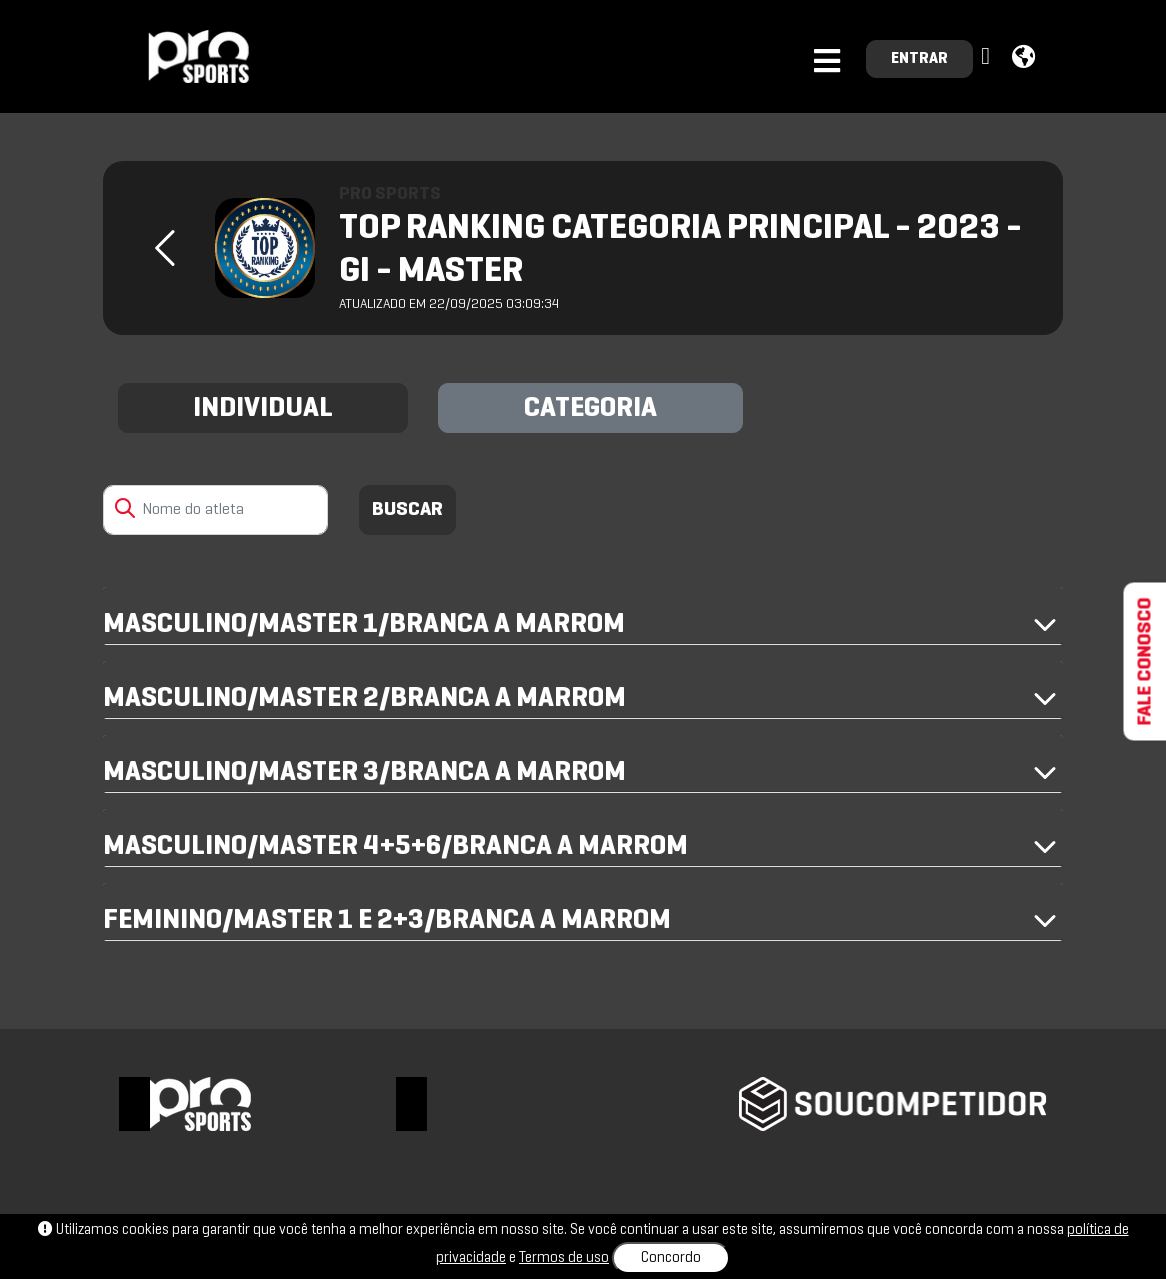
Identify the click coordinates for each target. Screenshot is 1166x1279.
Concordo (671, 1258)
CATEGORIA (590, 409)
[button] (988, 57)
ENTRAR (919, 59)
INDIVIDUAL (263, 409)
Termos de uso (564, 1258)
